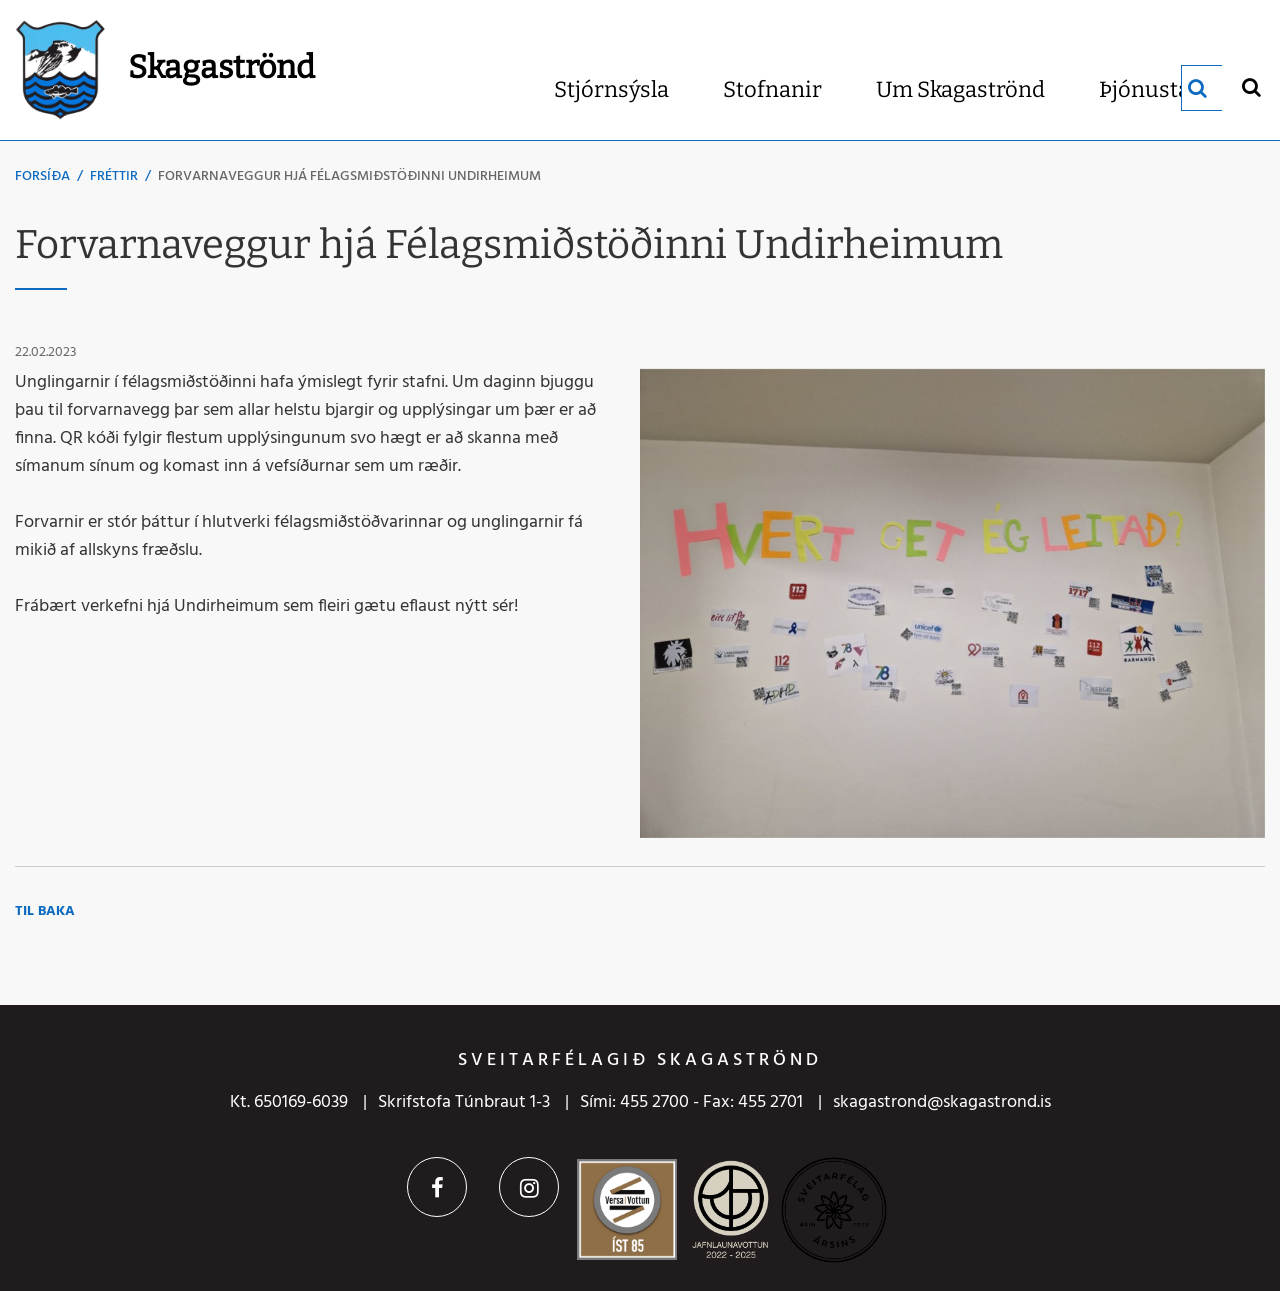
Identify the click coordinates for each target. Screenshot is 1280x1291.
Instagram (529, 1187)
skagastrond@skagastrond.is (942, 1102)
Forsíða (42, 176)
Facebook (437, 1187)
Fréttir (114, 176)
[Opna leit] (1250, 86)
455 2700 (654, 1102)
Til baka (45, 911)
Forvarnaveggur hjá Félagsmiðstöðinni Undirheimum (349, 176)
